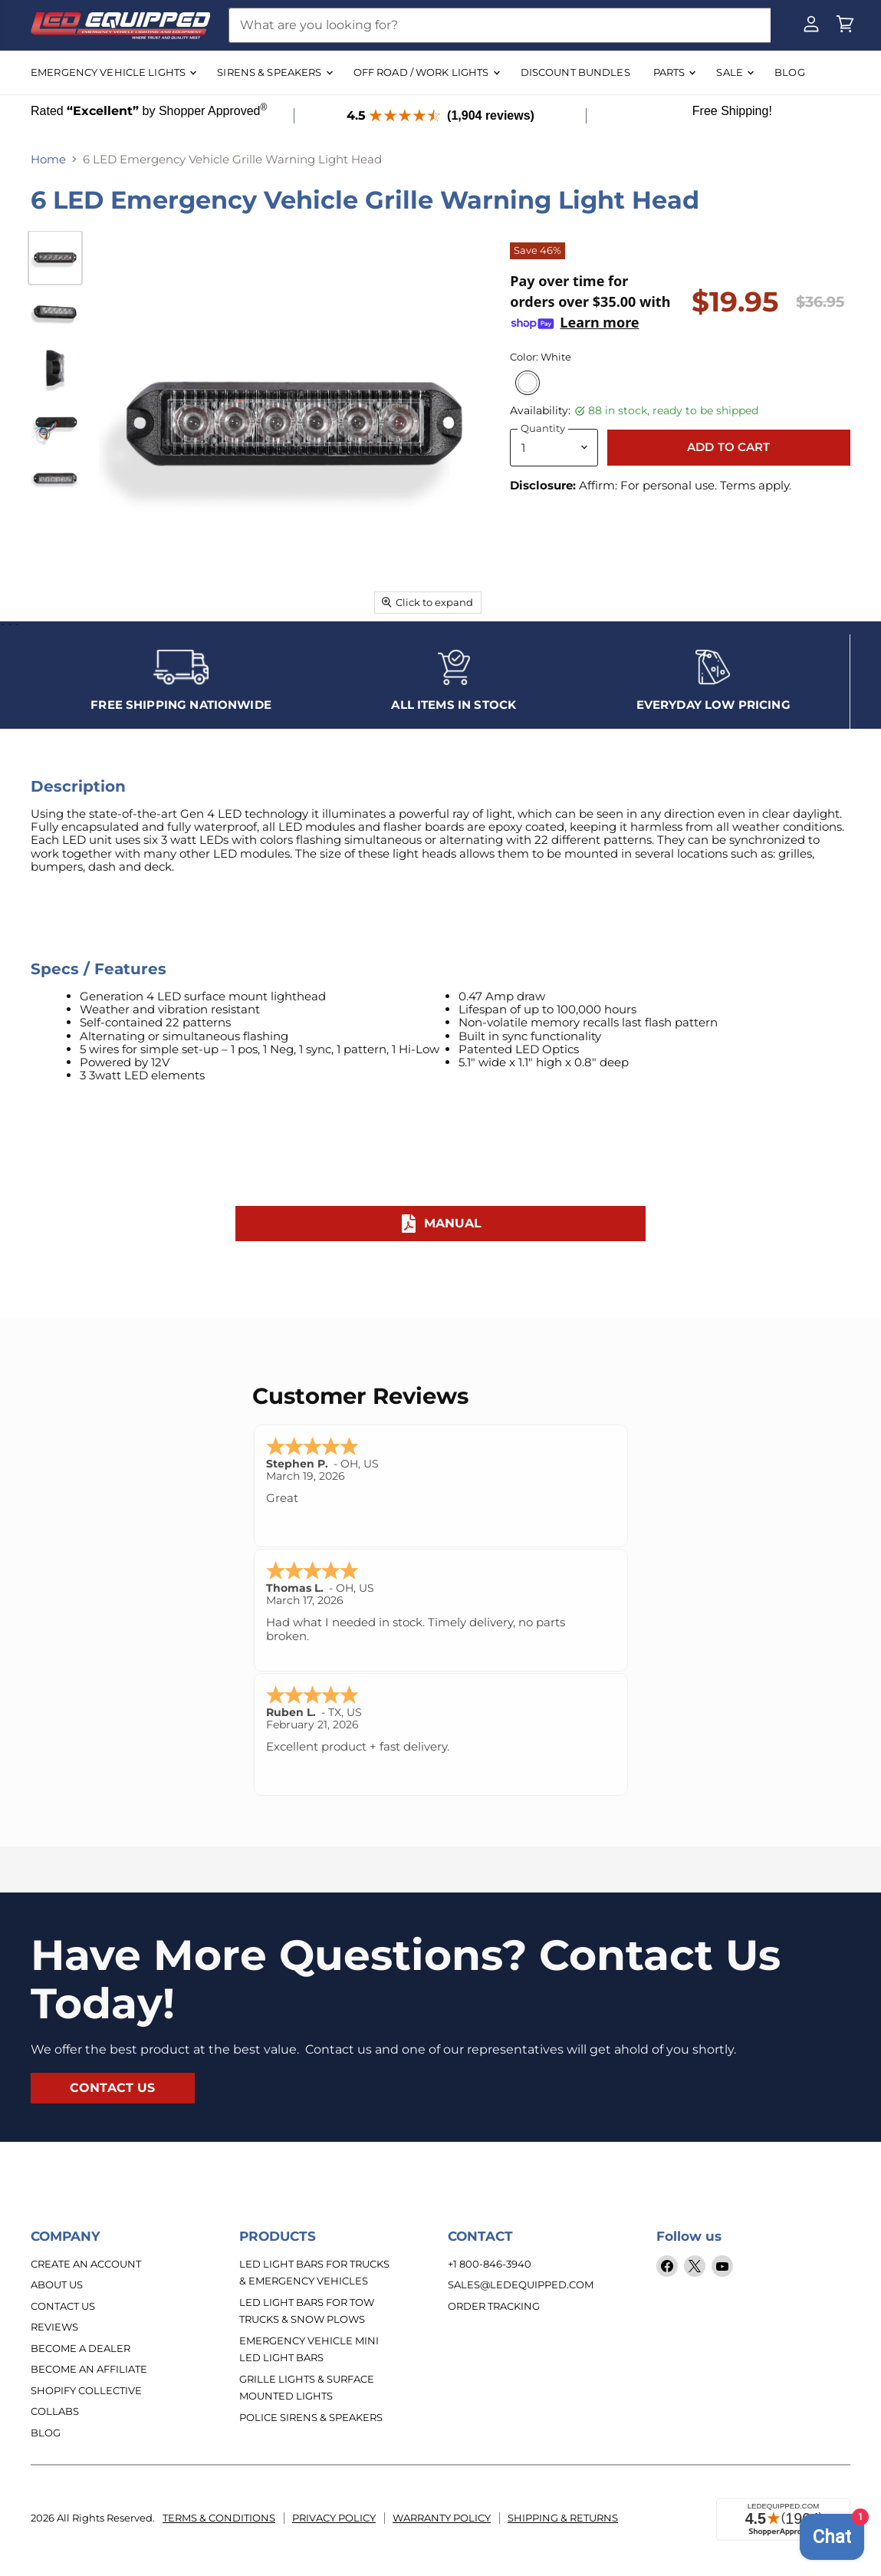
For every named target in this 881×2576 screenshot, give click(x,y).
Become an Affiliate (89, 2363)
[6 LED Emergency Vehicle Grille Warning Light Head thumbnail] (55, 258)
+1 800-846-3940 (489, 2258)
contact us (113, 2082)
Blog (46, 2427)
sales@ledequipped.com (520, 2279)
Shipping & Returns (563, 2513)
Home (48, 159)
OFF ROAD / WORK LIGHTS (426, 72)
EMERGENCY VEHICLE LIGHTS (113, 72)
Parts (674, 72)
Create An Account (86, 2258)
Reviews (54, 2321)
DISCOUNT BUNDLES (575, 72)
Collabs (55, 2406)
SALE (734, 72)
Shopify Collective (86, 2385)
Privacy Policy (334, 2513)
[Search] (499, 25)
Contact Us (63, 2300)
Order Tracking (494, 2300)
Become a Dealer (80, 2343)
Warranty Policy (442, 2513)
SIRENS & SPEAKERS (274, 72)
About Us (57, 2279)
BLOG (789, 72)
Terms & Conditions (219, 2513)
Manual (440, 1218)
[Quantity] (554, 447)
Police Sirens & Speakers (311, 2412)
